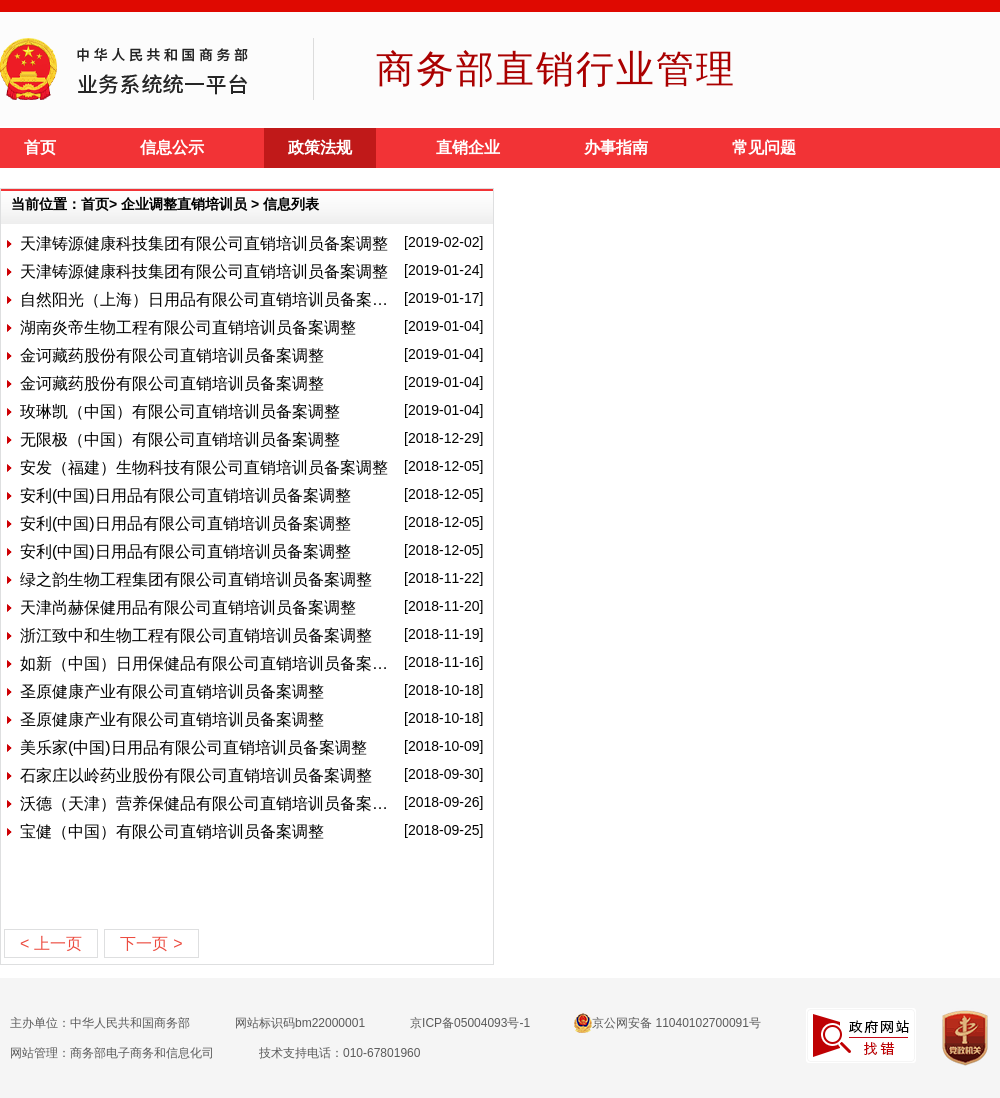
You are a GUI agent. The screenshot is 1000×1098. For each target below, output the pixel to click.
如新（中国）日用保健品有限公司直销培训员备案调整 (208, 663)
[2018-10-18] (443, 690)
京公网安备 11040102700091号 (668, 1023)
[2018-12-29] (443, 438)
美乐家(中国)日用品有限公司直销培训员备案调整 (193, 747)
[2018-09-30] (443, 774)
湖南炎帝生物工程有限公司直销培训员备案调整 (188, 327)
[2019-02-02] (443, 242)
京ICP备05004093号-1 (470, 1023)
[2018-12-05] (443, 466)
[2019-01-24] (443, 270)
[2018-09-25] (443, 830)
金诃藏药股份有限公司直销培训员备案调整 (172, 355)
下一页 (151, 943)
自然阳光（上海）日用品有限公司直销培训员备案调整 (208, 299)
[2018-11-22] (443, 578)
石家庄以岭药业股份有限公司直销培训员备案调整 (196, 775)
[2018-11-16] (443, 662)
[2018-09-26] (443, 802)
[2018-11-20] (443, 606)
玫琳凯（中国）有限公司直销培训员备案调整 (180, 411)
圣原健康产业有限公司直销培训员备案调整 (172, 691)
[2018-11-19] (443, 634)
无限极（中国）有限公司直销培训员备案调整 (180, 439)
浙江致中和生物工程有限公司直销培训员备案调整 (196, 635)
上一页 (51, 943)
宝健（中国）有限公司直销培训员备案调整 (172, 831)
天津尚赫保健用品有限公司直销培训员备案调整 (188, 607)
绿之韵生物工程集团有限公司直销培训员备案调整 (196, 579)
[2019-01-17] (443, 298)
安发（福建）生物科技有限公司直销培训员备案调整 (204, 467)
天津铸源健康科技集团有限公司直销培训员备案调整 (204, 243)
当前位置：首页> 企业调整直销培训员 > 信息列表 (165, 204)
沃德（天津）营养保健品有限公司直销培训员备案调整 (208, 803)
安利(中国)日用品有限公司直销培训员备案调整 (185, 495)
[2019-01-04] (443, 326)
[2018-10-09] (443, 746)
